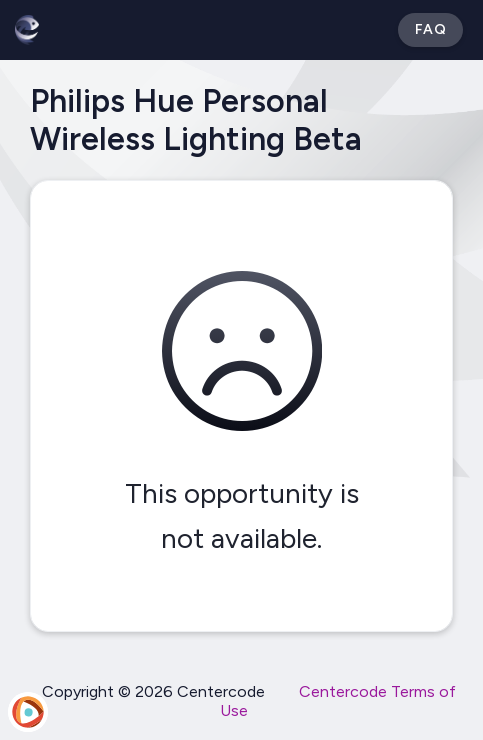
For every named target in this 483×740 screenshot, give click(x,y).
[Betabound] (27, 30)
